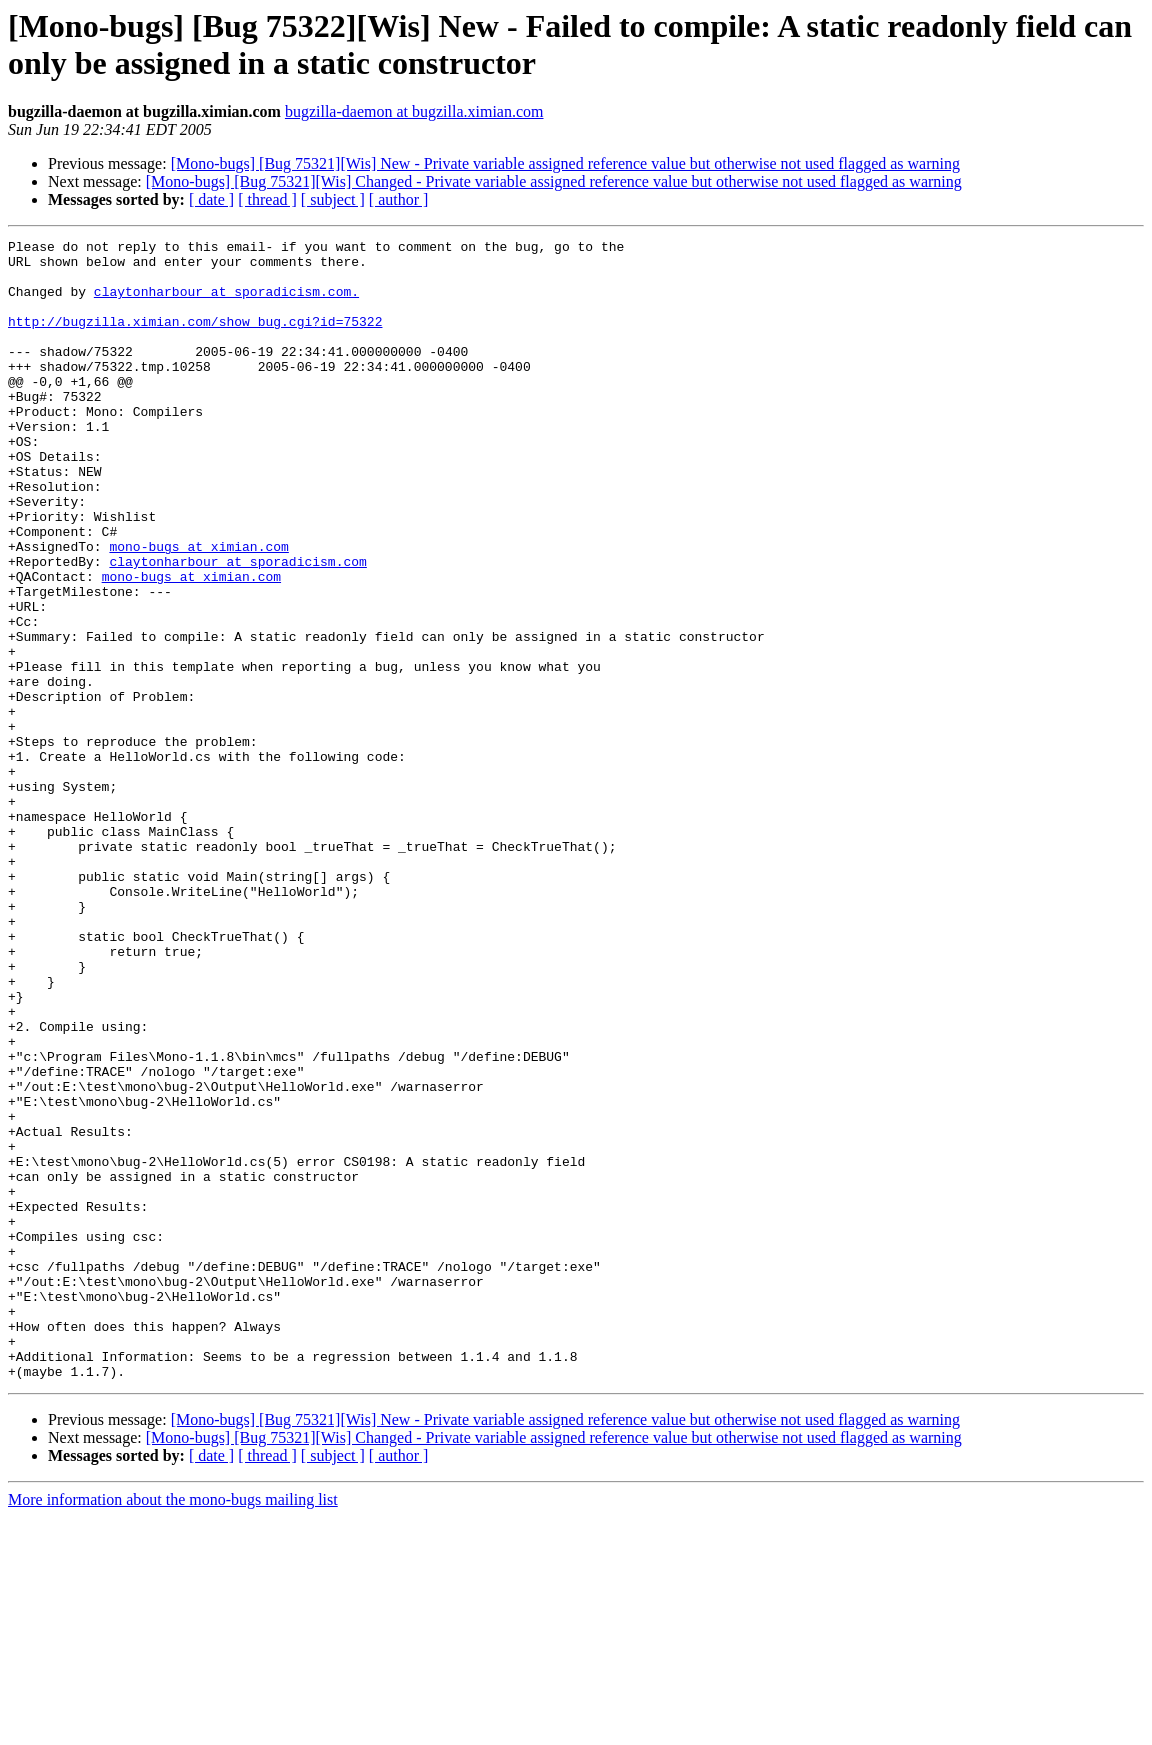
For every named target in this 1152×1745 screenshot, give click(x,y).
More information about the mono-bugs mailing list (173, 1727)
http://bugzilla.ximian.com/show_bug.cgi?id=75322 (195, 339)
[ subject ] (333, 199)
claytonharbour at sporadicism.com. (226, 303)
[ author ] (399, 199)
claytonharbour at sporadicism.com (237, 627)
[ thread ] (267, 199)
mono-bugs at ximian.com (198, 609)
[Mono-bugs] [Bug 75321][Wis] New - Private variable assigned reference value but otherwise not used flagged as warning (565, 163)
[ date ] (211, 199)
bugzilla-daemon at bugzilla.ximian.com (414, 111)
